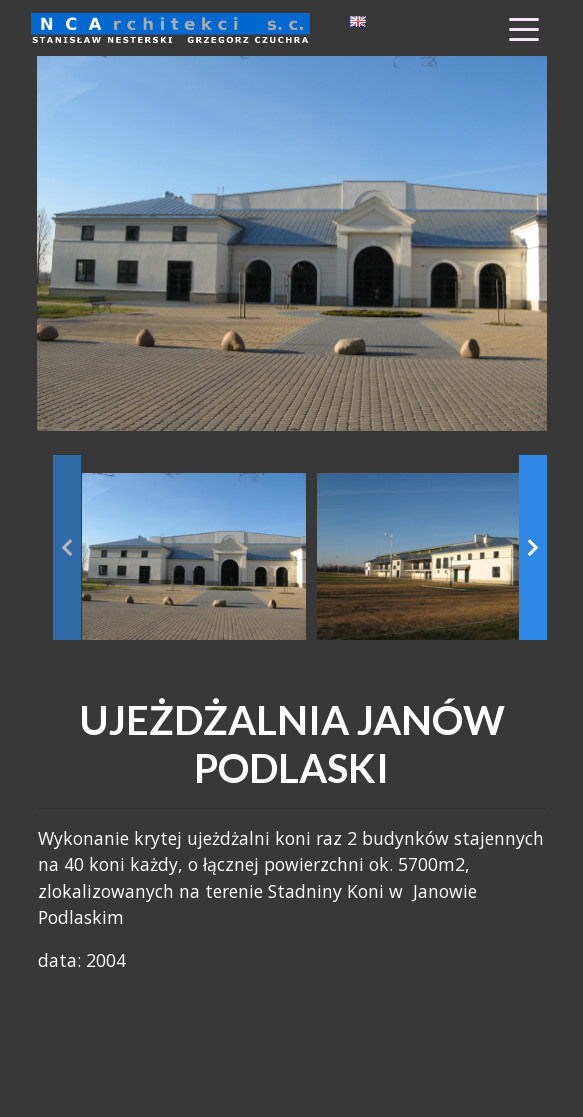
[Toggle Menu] (524, 28)
